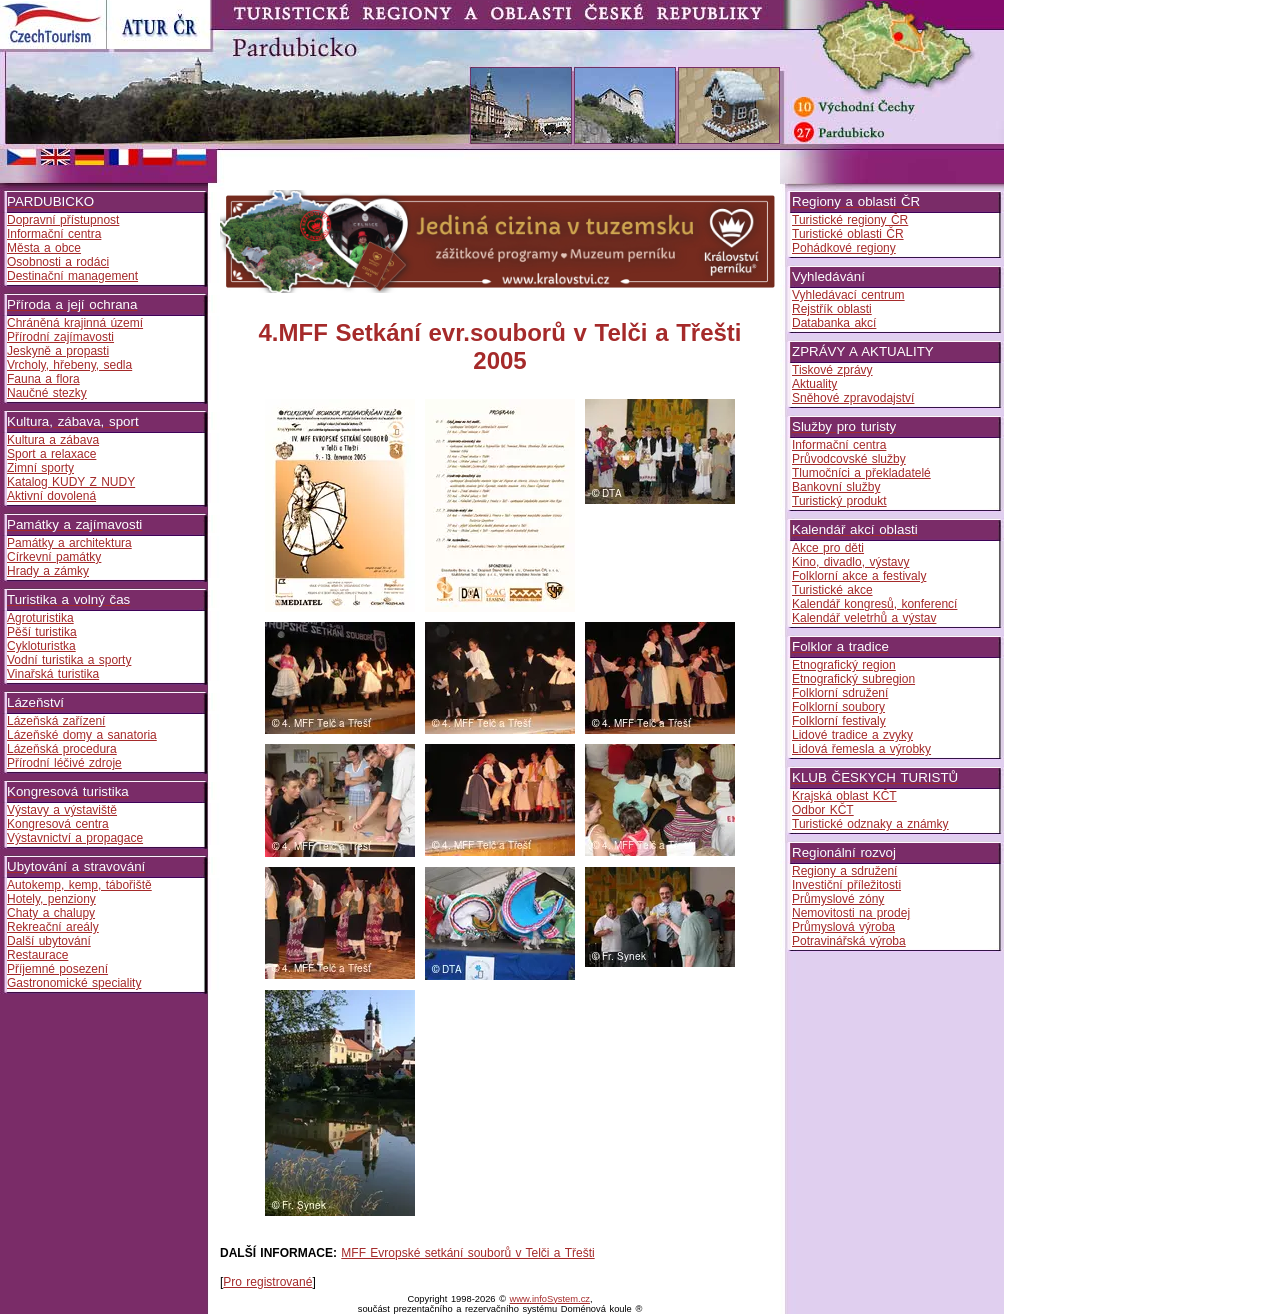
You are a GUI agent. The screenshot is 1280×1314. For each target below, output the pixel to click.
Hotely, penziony (51, 899)
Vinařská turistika (53, 674)
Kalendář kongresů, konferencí (874, 604)
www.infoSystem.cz (550, 1299)
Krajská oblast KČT (844, 796)
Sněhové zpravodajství (853, 398)
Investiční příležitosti (846, 885)
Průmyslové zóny (838, 899)
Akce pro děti (828, 548)
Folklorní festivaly (839, 721)
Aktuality (814, 384)
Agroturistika (40, 618)
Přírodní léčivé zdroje (64, 763)
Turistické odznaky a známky (870, 824)
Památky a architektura (69, 543)
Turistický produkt (839, 501)
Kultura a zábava (53, 440)
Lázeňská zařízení (56, 721)
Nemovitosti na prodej (851, 913)
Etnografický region (844, 665)
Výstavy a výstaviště (62, 810)
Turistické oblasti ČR (848, 234)
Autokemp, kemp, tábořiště (79, 885)
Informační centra (54, 234)
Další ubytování (49, 941)
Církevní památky (54, 557)
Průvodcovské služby (849, 459)
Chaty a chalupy (51, 913)
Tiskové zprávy (832, 370)
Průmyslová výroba (843, 927)
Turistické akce (832, 590)
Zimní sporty (40, 468)
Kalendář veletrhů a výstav (864, 618)
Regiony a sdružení (844, 871)
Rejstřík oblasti (832, 309)
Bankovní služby (836, 487)
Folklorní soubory (838, 707)
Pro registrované (267, 1282)
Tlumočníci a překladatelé (861, 473)
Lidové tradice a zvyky (852, 735)
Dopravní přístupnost (63, 220)
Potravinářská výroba (849, 941)
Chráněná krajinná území (75, 323)
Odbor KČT (823, 810)
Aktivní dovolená (51, 496)
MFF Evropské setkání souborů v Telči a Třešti (467, 1253)
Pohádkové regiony (844, 248)
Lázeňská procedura (62, 749)
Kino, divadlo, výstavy (850, 562)
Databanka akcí (834, 323)
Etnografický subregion (853, 679)
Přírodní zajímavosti (60, 337)
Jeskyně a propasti (58, 351)
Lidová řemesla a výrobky (861, 749)
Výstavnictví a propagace (75, 838)
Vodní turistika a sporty (69, 660)
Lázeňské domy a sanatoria (82, 735)
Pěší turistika (42, 632)
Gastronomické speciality (74, 983)
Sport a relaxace (51, 454)
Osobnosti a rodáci (58, 262)
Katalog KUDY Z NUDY (71, 482)
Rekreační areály (53, 927)
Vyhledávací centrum (848, 295)
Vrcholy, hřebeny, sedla (69, 365)
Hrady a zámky (48, 571)
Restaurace (37, 955)
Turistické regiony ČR (850, 220)
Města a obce (44, 248)
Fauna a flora (43, 379)
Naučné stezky (47, 393)
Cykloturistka (41, 646)
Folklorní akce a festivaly (859, 576)
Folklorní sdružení (840, 693)
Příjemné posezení (57, 969)
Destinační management (72, 276)
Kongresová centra (58, 824)
